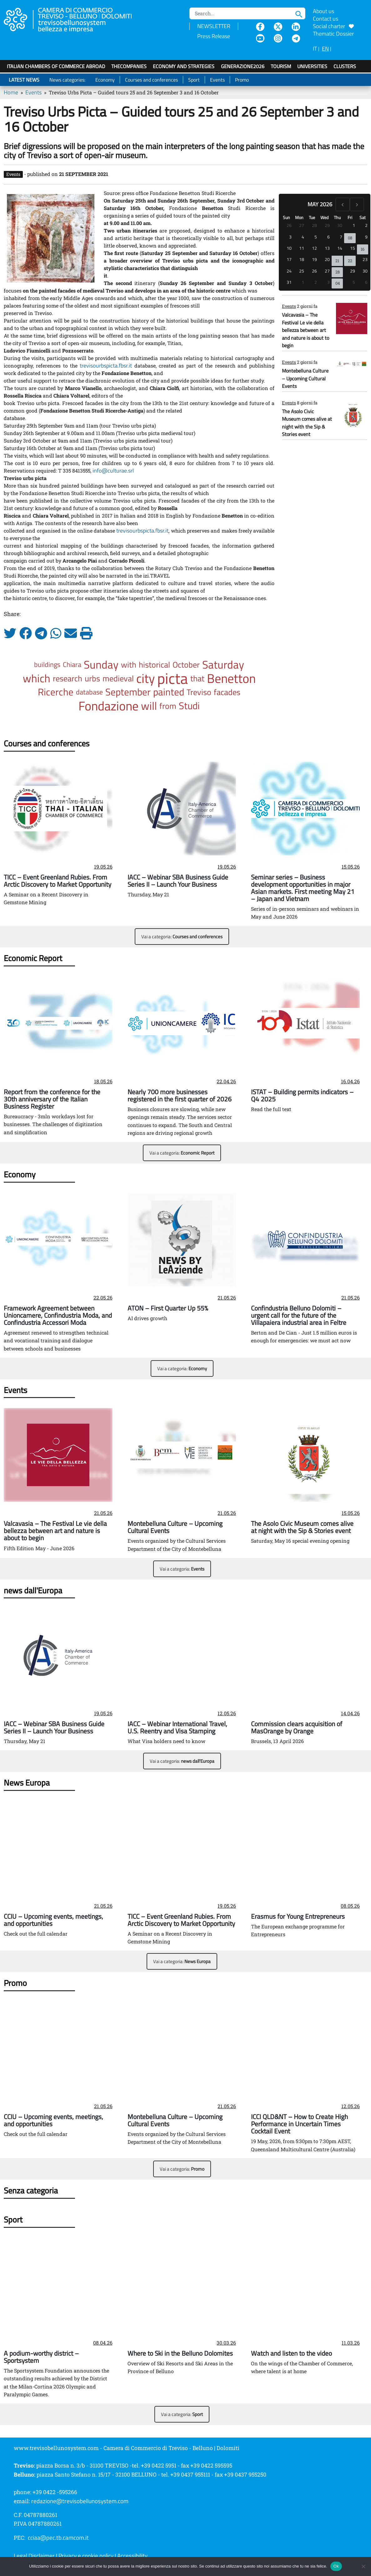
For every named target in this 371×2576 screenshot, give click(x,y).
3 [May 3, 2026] (290, 236)
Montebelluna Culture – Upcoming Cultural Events (305, 378)
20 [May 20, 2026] (327, 259)
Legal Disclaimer (34, 2555)
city (145, 678)
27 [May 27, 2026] (327, 271)
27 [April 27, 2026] (301, 225)
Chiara (72, 664)
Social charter (333, 26)
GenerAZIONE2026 (242, 66)
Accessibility (132, 2555)
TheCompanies (129, 66)
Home (11, 92)
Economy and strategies (183, 66)
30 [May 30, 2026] (365, 271)
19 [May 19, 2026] (314, 259)
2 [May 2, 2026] (366, 225)
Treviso (199, 692)
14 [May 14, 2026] (339, 248)
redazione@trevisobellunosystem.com (79, 2501)
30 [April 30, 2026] (339, 225)
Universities (312, 66)
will (149, 706)
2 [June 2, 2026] (315, 282)
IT (315, 48)
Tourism (281, 66)
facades (227, 692)
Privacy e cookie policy (85, 2555)
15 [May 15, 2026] (352, 248)
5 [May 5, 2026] (315, 236)
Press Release (213, 36)
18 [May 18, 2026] (301, 259)
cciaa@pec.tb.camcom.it (58, 2537)
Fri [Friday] (350, 217)
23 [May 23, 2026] (365, 259)
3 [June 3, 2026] (328, 282)
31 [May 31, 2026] (289, 282)
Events (217, 79)
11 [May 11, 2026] (301, 248)
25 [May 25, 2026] (301, 271)
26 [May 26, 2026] (314, 271)
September (128, 692)
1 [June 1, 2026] (303, 282)
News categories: (67, 79)
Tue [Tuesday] (312, 217)
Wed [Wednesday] (324, 217)
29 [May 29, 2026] (352, 271)
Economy (105, 79)
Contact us (325, 18)
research (67, 678)
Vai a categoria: (182, 936)
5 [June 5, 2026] (354, 282)
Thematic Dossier (333, 33)
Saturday (223, 664)
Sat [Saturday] (362, 217)
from (167, 705)
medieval (118, 678)
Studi (189, 706)
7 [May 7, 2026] (341, 236)
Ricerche (55, 692)
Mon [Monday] (299, 217)
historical (154, 664)
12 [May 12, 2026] (314, 248)
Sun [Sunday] (286, 217)
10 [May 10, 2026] (289, 248)
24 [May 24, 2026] (289, 271)
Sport (194, 79)
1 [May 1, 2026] (354, 225)
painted (168, 692)
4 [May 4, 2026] (303, 236)
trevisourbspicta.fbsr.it (106, 365)
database (89, 692)
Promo (242, 79)
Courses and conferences (151, 79)
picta (172, 678)
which (36, 678)
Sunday (101, 664)
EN (325, 48)
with (128, 664)
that (197, 678)
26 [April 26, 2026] (289, 225)
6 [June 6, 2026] (366, 282)
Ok (336, 2566)
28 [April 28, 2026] (314, 225)
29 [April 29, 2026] (327, 225)
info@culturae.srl (113, 470)
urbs (92, 678)
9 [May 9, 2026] (366, 236)
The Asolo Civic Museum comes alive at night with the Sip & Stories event (307, 423)
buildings (47, 664)
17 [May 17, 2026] (289, 259)
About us (323, 11)
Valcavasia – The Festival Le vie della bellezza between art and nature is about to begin (305, 330)
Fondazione (108, 706)
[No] (363, 2566)
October (186, 664)
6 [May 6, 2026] (328, 236)
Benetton (231, 678)
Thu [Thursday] (337, 217)
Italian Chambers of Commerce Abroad (56, 66)
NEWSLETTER (213, 26)
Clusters (344, 66)
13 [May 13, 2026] (327, 248)
